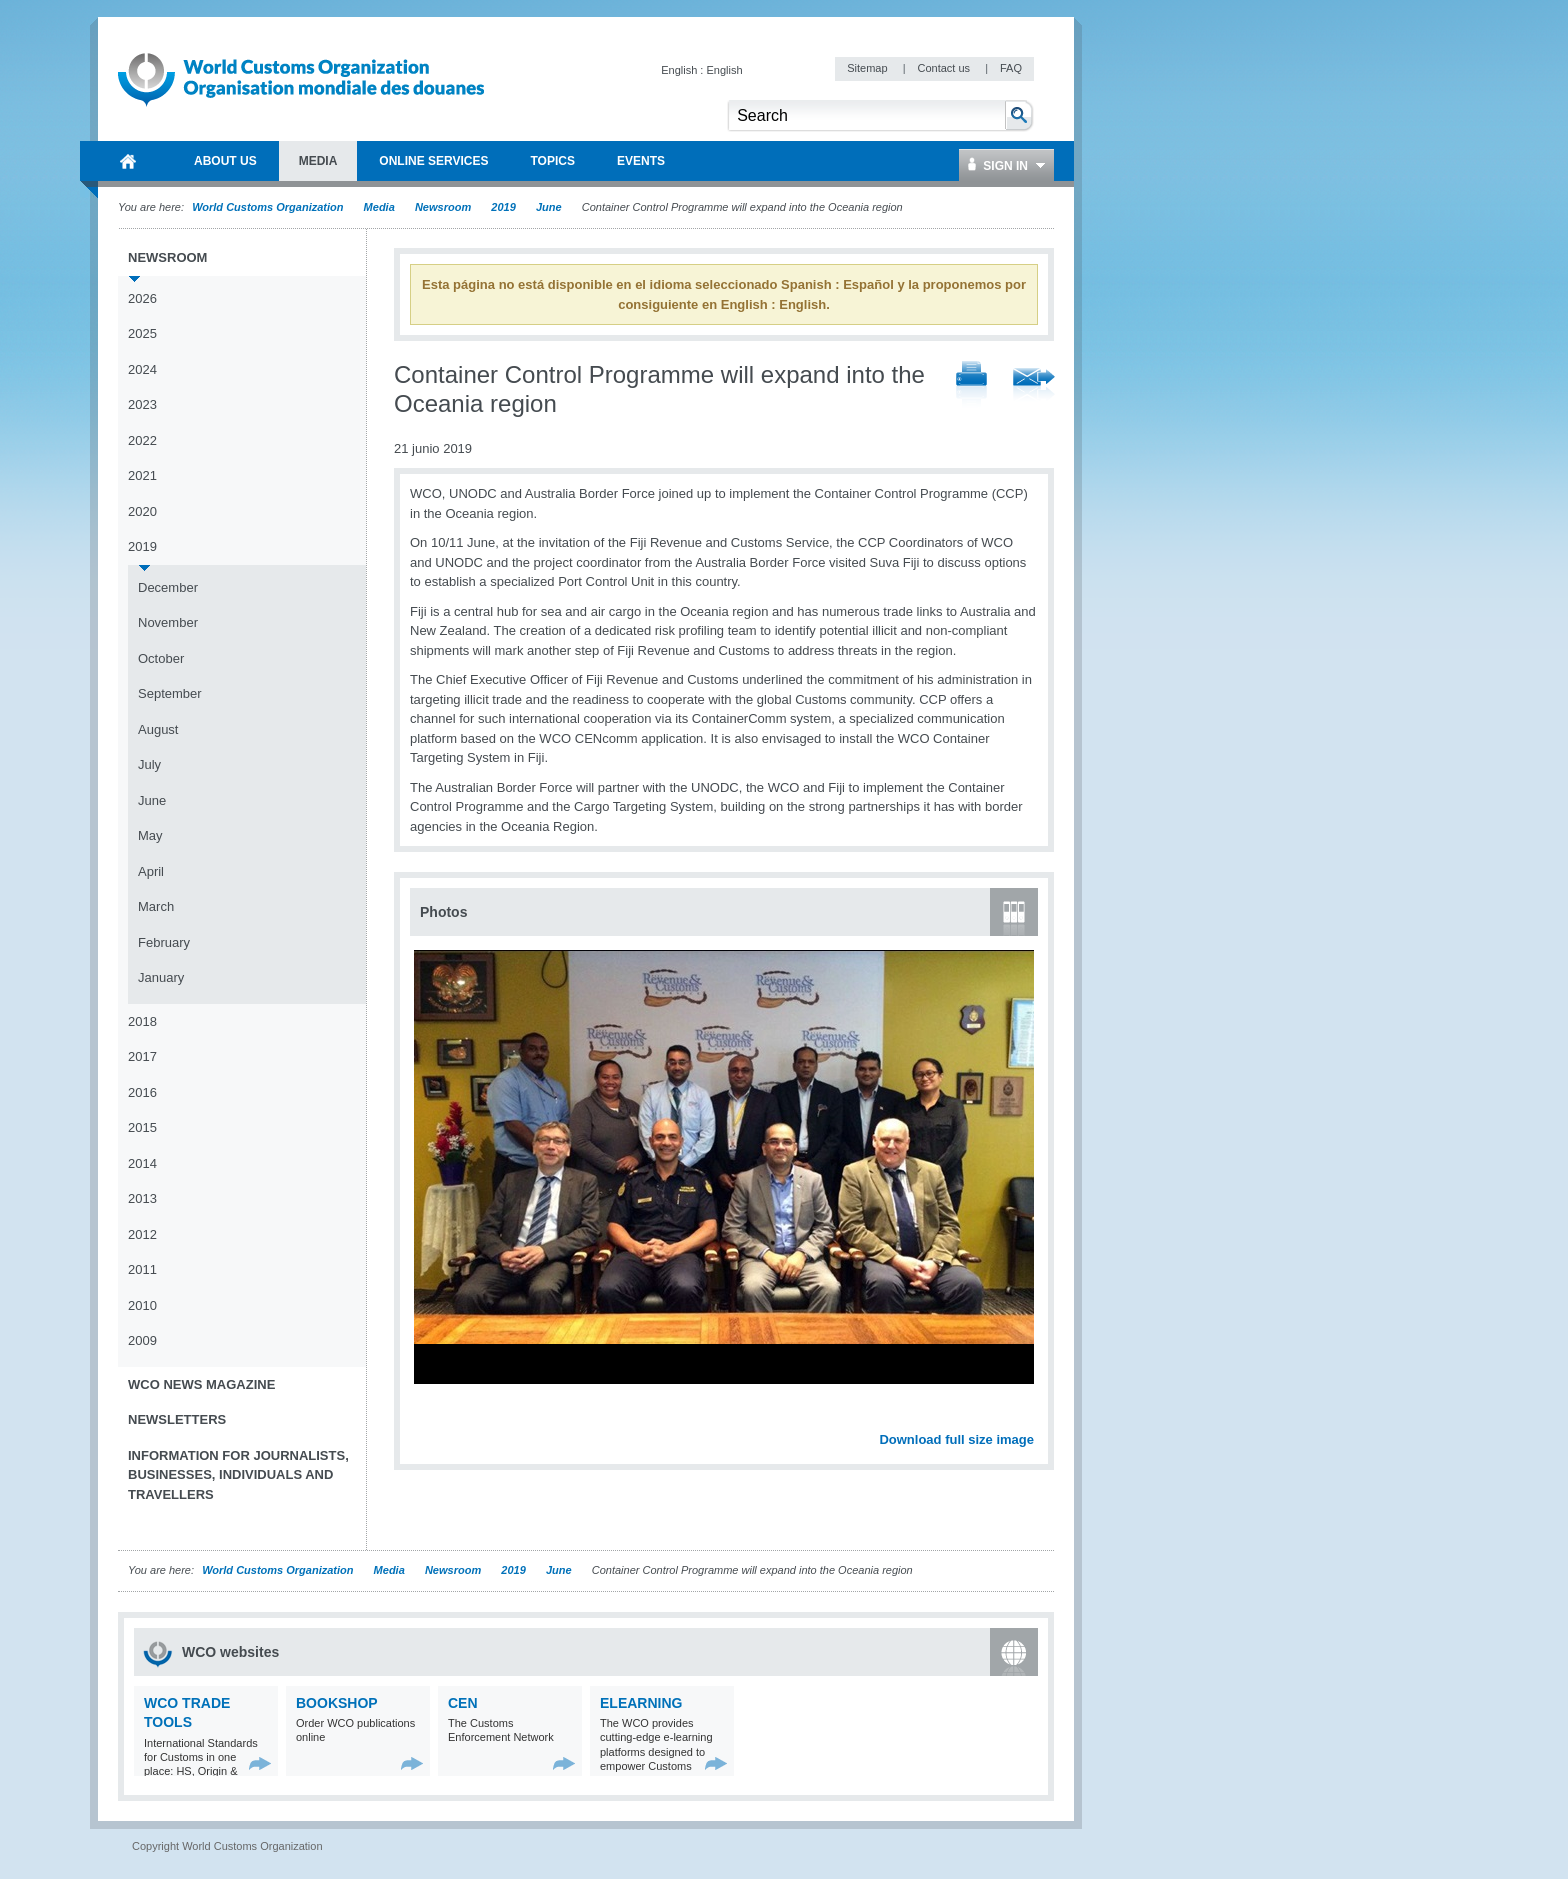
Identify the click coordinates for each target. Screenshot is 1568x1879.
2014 (142, 1163)
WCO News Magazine (201, 1384)
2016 (142, 1092)
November (168, 622)
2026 (142, 298)
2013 (142, 1198)
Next (1030, 1417)
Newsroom (443, 207)
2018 (142, 1021)
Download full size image (956, 1439)
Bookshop (337, 1703)
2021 (142, 475)
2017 (142, 1056)
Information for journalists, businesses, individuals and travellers (238, 1475)
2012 (142, 1234)
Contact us (945, 68)
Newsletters (177, 1419)
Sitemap (868, 68)
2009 (142, 1340)
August (158, 729)
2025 (142, 333)
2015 (142, 1127)
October (161, 658)
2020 (142, 511)
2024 (142, 369)
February (164, 942)
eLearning (641, 1703)
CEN (463, 1703)
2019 (503, 207)
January (161, 977)
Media (379, 207)
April (151, 871)
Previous (431, 1417)
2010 (142, 1305)
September (170, 693)
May (150, 835)
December (168, 587)
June (549, 207)
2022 (142, 440)
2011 (142, 1269)
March (156, 906)
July (149, 764)
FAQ (1011, 68)
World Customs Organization (269, 207)
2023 (142, 404)
